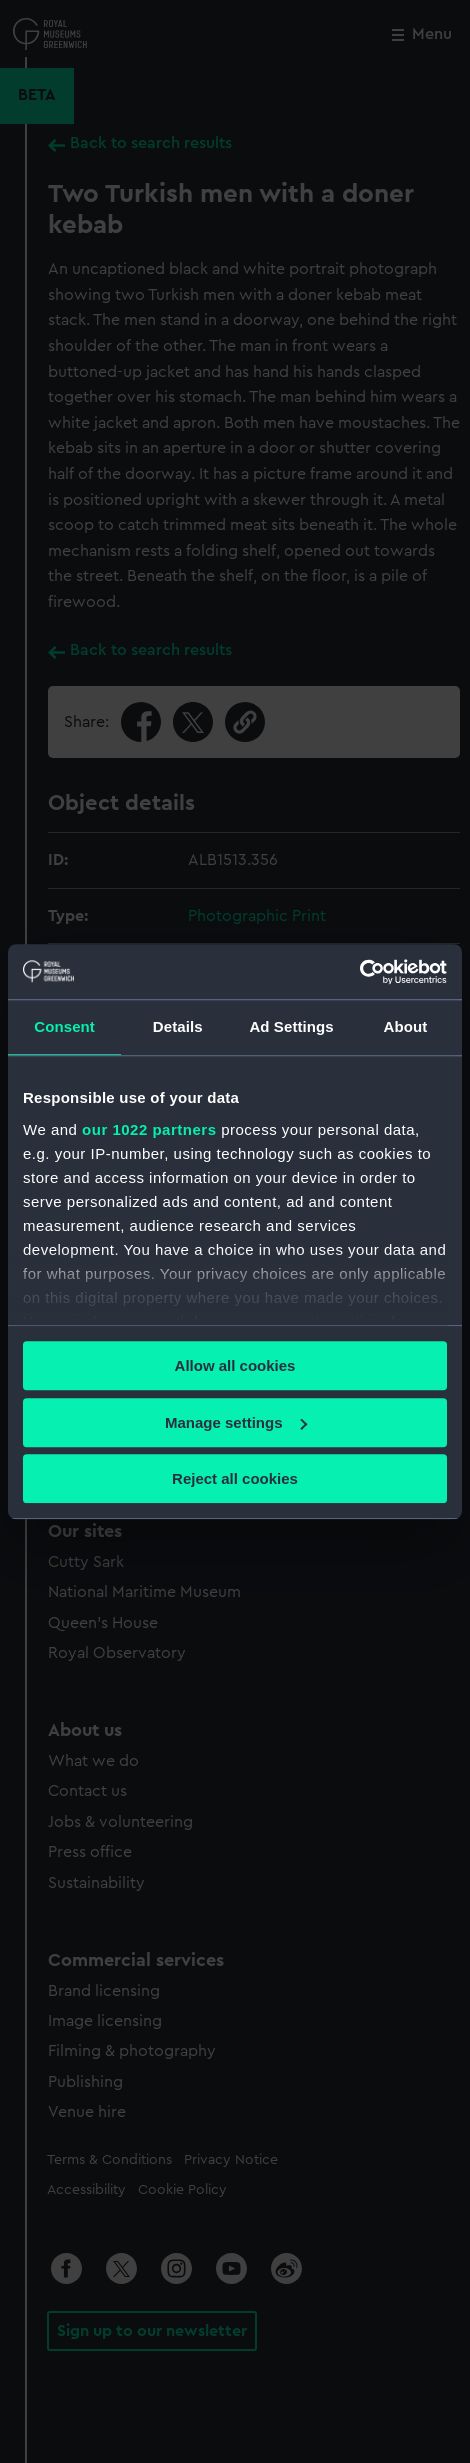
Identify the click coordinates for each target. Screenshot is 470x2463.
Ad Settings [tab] (291, 1026)
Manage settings (236, 1422)
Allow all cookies (235, 1365)
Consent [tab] (64, 1026)
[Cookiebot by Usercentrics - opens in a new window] (359, 972)
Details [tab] (178, 1026)
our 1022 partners (149, 1129)
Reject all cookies (235, 1478)
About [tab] (405, 1026)
